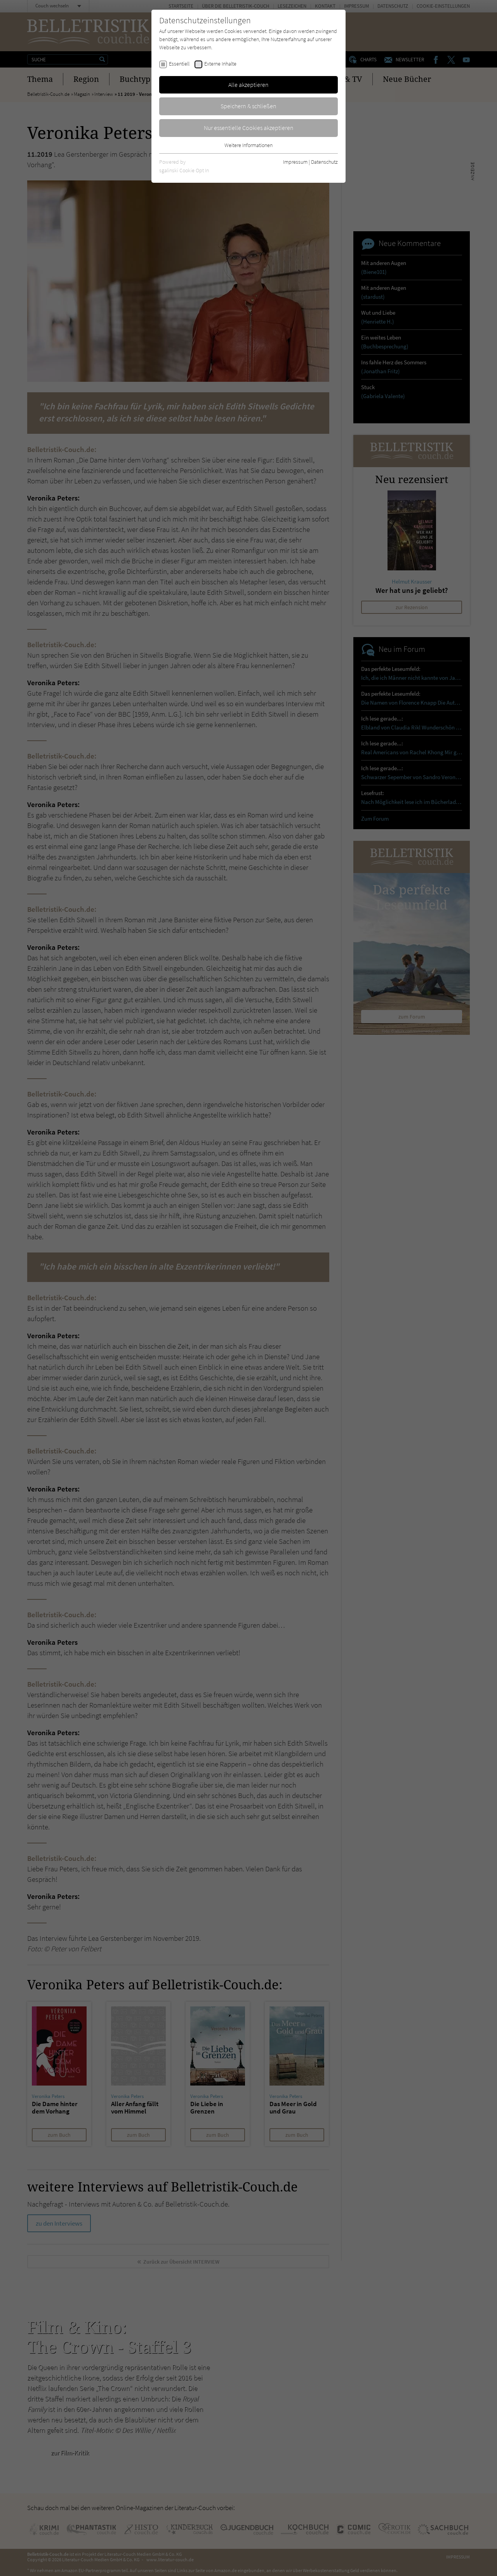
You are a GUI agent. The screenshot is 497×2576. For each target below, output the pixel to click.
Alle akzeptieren (248, 84)
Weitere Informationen (248, 145)
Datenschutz (324, 161)
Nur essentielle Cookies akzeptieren (249, 128)
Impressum (295, 161)
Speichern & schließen (248, 106)
